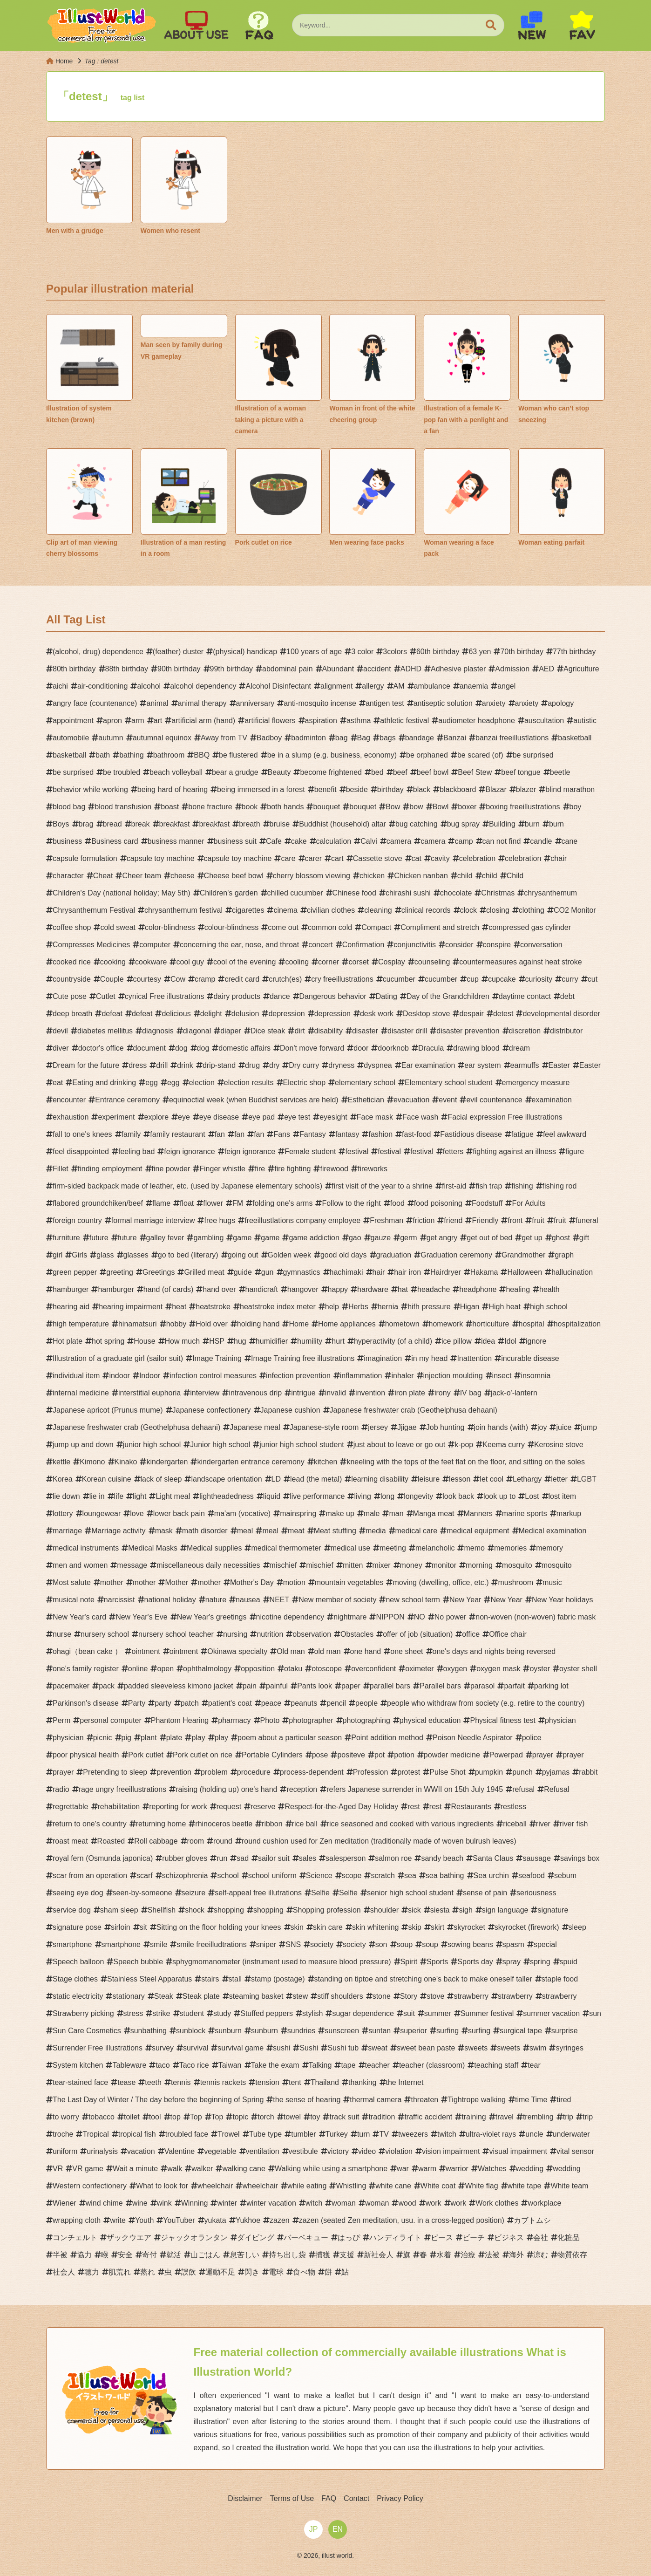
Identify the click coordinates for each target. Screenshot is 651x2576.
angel (506, 686)
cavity (440, 858)
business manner (176, 841)
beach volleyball (176, 772)
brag (86, 824)
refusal (523, 1789)
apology (561, 703)
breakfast (174, 824)
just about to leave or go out (399, 1445)
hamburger (70, 1289)
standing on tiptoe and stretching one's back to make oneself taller (423, 1979)
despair (471, 1014)
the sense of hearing (306, 2100)
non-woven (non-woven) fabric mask (535, 1617)
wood (407, 2203)
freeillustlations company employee (302, 1220)
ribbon (272, 1824)
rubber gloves (184, 1858)
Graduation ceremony (456, 1255)
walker (202, 2169)
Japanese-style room (324, 1427)
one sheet (406, 1651)
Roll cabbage (155, 1841)
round (222, 1841)
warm (427, 2169)
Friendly (485, 1220)
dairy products (236, 996)
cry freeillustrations (342, 979)
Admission (512, 669)
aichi (60, 686)
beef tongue (521, 772)
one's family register (86, 1669)
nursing (235, 1634)
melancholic (434, 1548)
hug (240, 1341)
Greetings (158, 1272)
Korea (63, 1479)
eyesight (333, 1117)
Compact (376, 927)
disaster (365, 1031)
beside (357, 789)
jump (589, 1427)
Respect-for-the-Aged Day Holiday (341, 1807)
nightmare (349, 1617)
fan (220, 1134)
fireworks (372, 1169)
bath (102, 755)
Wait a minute (135, 2169)
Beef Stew (475, 772)
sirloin (120, 1927)
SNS (293, 1944)
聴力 (91, 2272)
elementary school (365, 1082)
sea (410, 1875)
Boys (61, 824)
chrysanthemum (550, 893)
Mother (176, 1582)
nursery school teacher (176, 1634)
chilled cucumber (295, 893)
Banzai (454, 738)
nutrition (270, 1634)
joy (542, 1427)
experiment (116, 1117)
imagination (383, 1358)
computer (154, 945)
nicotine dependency (290, 1617)
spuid (568, 1962)
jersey (378, 1427)
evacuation (411, 1100)
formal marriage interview (153, 1220)
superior (413, 2031)
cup (473, 979)
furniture (66, 1238)
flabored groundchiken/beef (98, 1203)
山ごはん (205, 2255)
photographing (366, 1720)
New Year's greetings (212, 1617)
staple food (560, 1979)
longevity (418, 1496)
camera (399, 841)
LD (276, 1479)
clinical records (426, 910)
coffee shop (72, 927)
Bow (393, 807)
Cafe (274, 841)
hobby (176, 1324)
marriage (67, 1531)
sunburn (228, 2031)
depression (286, 1014)
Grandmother (523, 1255)
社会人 (64, 2272)
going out (243, 1255)
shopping (229, 1910)
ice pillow (456, 1341)
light (139, 1496)
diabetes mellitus (105, 1031)
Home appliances (347, 1324)
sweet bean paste (426, 2048)
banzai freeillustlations (512, 738)
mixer (382, 1565)
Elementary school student (449, 1082)
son (381, 1944)
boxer (467, 807)
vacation (141, 2151)
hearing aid (71, 1307)
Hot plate (67, 1341)
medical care (416, 1531)
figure (574, 1151)
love (136, 1513)
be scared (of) (480, 755)
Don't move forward (312, 1048)
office (471, 1634)
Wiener (64, 2203)
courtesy (147, 979)
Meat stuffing (335, 1531)
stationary (128, 1996)
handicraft (261, 1289)
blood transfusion (123, 807)
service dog (72, 1910)
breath (249, 824)
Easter (559, 1065)
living (362, 1496)
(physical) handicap (245, 652)
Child (515, 876)
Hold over (211, 1324)
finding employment (110, 1169)
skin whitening (375, 1927)
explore (156, 1117)
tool (155, 2117)
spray (511, 1962)
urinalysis (102, 2151)
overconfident (373, 1669)
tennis (181, 2082)
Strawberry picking (83, 2013)
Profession (370, 1772)
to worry (66, 2117)
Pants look (314, 1686)
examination (552, 1100)
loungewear (101, 1513)
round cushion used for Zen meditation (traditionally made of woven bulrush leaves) (379, 1841)
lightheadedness (226, 1496)
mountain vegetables (349, 1582)
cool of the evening (244, 962)
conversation (541, 945)
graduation (394, 1255)
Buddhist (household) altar (342, 824)
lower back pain (179, 1513)
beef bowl (433, 772)
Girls (79, 1255)
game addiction (314, 1238)
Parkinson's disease (86, 1703)
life (118, 1496)
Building (502, 824)
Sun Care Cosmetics (87, 2031)
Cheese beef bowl (234, 876)
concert (320, 945)
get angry (442, 1238)
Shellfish (162, 1910)
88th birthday (127, 669)
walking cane (243, 2169)
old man (327, 1651)
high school (549, 1307)
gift (584, 1238)
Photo (270, 1720)
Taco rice (194, 2065)
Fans (281, 1134)
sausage (536, 1858)
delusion (245, 1014)
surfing (447, 2031)
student (192, 2013)
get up (532, 1238)
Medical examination (553, 1531)
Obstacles (356, 1634)
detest (503, 1014)
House (144, 1341)
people (366, 1703)
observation (311, 1634)
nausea (248, 1600)
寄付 (149, 2255)
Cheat (103, 876)
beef (400, 772)
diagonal (197, 1031)
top (175, 2117)
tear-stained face (80, 2082)
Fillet (60, 1169)
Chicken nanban (421, 876)
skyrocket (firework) (527, 1927)
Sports (437, 1962)
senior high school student (410, 1893)
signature (552, 1910)
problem (214, 1772)
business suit (235, 841)
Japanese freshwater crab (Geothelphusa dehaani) (413, 1410)
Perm (61, 1720)
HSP (216, 1341)
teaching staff (496, 2065)
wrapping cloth (77, 2220)
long (387, 1496)
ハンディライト (395, 2237)
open (165, 1669)
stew (300, 1996)
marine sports (524, 1513)
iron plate (409, 1393)
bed (377, 772)
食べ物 (304, 2272)
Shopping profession (327, 1910)
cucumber (399, 979)
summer (437, 2013)
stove (435, 1996)
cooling (297, 962)
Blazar (495, 789)
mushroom (515, 1582)
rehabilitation (119, 1807)
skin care (328, 1927)
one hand (365, 1651)
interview (204, 1393)
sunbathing (148, 2031)
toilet (132, 2117)
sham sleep (119, 1910)
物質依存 (572, 2255)
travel (504, 2117)
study (222, 2013)
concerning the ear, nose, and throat (239, 945)
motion (294, 1582)
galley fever (165, 1238)
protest (408, 1772)
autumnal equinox (162, 738)
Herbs (358, 1307)
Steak (163, 1996)
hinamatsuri (137, 1324)
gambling (208, 1238)
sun (595, 2013)
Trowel (228, 2134)
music (552, 1582)
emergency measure (536, 1082)
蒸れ (147, 2272)
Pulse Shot (447, 1772)
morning (479, 1565)
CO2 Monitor (575, 910)
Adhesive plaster (458, 669)
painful (277, 1686)
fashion (380, 1134)
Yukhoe (248, 2220)
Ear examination (428, 1065)
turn (363, 2134)
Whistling (351, 2186)
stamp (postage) (278, 1979)
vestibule (303, 2151)
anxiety (494, 703)
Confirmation (363, 945)
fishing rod (559, 1186)
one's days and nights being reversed (494, 1651)
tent (295, 2082)
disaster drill (407, 1031)
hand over (219, 1289)
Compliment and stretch (439, 927)
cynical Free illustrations (164, 996)
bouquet (326, 807)
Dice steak (268, 1031)
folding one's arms (282, 1203)
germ (408, 1238)
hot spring (108, 1341)
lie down (66, 1496)
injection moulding (453, 1376)
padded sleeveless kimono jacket (178, 1686)
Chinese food (354, 893)
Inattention (474, 1358)
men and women (80, 1565)
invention (370, 1393)
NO (419, 1617)
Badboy (269, 738)
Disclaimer (245, 2498)
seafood (531, 1875)
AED (546, 669)
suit (409, 2013)
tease (126, 2082)
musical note (74, 1600)
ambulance (432, 686)
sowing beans (470, 1944)
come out (283, 927)
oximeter (419, 1669)
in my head (429, 1358)
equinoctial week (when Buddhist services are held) (254, 1100)
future (98, 1238)
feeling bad (136, 1151)
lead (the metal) (316, 1479)
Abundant (338, 669)
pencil (336, 1703)
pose (320, 1755)
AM (399, 686)
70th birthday (521, 652)
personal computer (111, 1720)
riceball (515, 1824)
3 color (362, 652)
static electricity (78, 1996)
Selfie (320, 1893)
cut (592, 979)
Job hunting (445, 1427)
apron (112, 720)
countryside (72, 979)
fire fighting (292, 1169)
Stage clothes (75, 1979)
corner (328, 962)
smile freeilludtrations (211, 1944)
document (149, 1048)
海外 (516, 2255)
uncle (534, 2134)
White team (569, 2186)
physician (560, 1720)
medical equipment (478, 1531)
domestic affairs (244, 1048)
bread (112, 824)
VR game (87, 2169)
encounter (69, 1100)
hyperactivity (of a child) (393, 1341)
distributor (566, 1031)
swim (537, 2048)
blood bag (69, 807)
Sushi (308, 2048)
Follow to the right (351, 1203)
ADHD (410, 669)
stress (133, 2013)
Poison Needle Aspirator (473, 1738)
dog (181, 1048)
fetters (453, 1151)
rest (413, 1807)
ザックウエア (129, 2237)
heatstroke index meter (278, 1307)
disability (328, 1031)
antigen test (385, 703)
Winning (194, 2203)
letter (559, 1479)
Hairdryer (445, 1272)
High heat (504, 1307)
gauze (381, 1238)
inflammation (361, 1376)
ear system (482, 1065)
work (433, 2203)
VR (58, 2169)
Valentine (179, 2151)
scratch (383, 1875)
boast (170, 807)
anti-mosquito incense (320, 703)
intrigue (303, 1393)
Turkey (337, 2134)
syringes (569, 2048)
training (473, 2117)
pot (379, 1755)
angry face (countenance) (95, 703)
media (376, 1531)
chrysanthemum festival (183, 910)
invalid (335, 1393)
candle (541, 841)
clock (468, 910)
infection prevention (298, 1376)
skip (414, 1927)
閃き (251, 2272)
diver (61, 1048)
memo (474, 1548)
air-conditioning (102, 686)
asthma (358, 720)
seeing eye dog (78, 1893)
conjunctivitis (414, 945)
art (158, 720)
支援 (346, 2255)
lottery (63, 1513)
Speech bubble (138, 1962)
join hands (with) (501, 1427)
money (411, 1565)
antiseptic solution (443, 703)
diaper (230, 1031)
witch (313, 2203)
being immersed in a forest (261, 789)
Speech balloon (78, 1962)
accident (377, 669)
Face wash (420, 1117)
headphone (477, 1289)
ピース (442, 2237)
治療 (468, 2255)
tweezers (413, 2134)
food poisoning (438, 1203)
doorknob (393, 1048)
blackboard (458, 789)
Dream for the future (86, 1065)
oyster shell (578, 1669)
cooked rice (72, 962)
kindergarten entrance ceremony (250, 1462)
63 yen (479, 652)
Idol (510, 1341)
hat (403, 1289)
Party (136, 1703)
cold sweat (118, 927)
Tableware (129, 2065)
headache (433, 1289)
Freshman (386, 1220)
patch (190, 1703)
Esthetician (366, 1100)
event (448, 1100)
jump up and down (83, 1445)
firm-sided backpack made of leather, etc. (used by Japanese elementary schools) (187, 1186)
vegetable (220, 2151)
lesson (459, 1479)
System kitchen (78, 2065)
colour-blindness (231, 927)
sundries (301, 2031)
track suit (344, 2117)
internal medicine (81, 1393)
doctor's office (101, 1048)
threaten (424, 2100)
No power (450, 1617)
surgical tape (521, 2031)
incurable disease (530, 1358)
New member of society (337, 1600)
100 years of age (314, 652)
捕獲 (322, 2255)
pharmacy (234, 1720)
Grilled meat (204, 1272)
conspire (497, 945)
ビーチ (473, 2237)
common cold (330, 927)
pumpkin (489, 1772)
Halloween (524, 1272)
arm (137, 720)
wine (140, 2203)
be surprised (533, 755)
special (545, 1944)
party (163, 1703)
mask (164, 1531)
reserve (263, 1807)
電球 (276, 2272)
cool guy (190, 962)
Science (319, 1875)
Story (408, 1996)
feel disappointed (81, 1151)
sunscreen (342, 2031)
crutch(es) (285, 979)
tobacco (101, 2117)
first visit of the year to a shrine (382, 1186)
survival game (240, 2048)
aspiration (321, 720)
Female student (310, 1151)
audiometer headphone (476, 720)
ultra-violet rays (491, 2134)
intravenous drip (255, 1393)
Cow (177, 979)
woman (344, 2203)
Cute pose (70, 996)
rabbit (588, 1772)
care (288, 858)
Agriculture (581, 669)
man (396, 1513)
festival (356, 1151)
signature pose (77, 1927)
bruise (280, 824)
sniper (266, 1944)
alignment (336, 686)
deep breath (72, 1014)
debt (567, 996)
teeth (153, 2082)
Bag (363, 738)
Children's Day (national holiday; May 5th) (121, 893)
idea (488, 1341)
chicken (372, 876)
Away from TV (224, 738)
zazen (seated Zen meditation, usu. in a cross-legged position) (401, 2220)
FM (237, 1203)
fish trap (488, 1186)
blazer (526, 789)
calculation (334, 841)
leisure (429, 1479)
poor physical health (86, 1755)
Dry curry (304, 1065)
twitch (446, 2134)
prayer (542, 1755)
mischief (283, 1565)
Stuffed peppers (266, 2013)
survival (195, 2048)
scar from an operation (90, 1875)
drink (185, 1065)
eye (184, 1117)
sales (307, 1858)
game (242, 1238)
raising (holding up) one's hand (226, 1789)
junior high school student (301, 1445)
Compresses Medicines (91, 945)
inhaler (402, 1376)
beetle (560, 772)
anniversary (255, 703)
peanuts (304, 1703)
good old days (343, 1255)
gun (267, 1272)
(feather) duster (178, 652)
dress (138, 1065)
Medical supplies (214, 1548)
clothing (531, 910)
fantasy (347, 1134)
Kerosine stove (558, 1445)
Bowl (441, 807)
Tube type (265, 2134)
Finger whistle (222, 1169)
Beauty (279, 772)
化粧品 (568, 2237)
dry (274, 1065)
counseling (432, 962)
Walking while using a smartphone (331, 2169)
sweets (476, 2048)
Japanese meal (255, 1427)
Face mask (375, 1117)
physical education (430, 1720)
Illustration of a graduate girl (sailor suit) (118, 1358)
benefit (325, 789)
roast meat (70, 1841)
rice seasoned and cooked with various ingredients (410, 1824)
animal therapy (202, 703)
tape (348, 2065)
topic (240, 2117)
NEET (280, 1600)
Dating (386, 996)
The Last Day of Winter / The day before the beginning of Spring (158, 2100)
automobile (71, 738)
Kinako (126, 1462)
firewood (334, 1169)
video (367, 2151)
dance (280, 996)
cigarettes (248, 910)
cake (299, 841)
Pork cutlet (145, 1755)
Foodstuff (487, 1203)
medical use (350, 1548)
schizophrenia (185, 1875)
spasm (513, 1944)
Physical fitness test (503, 1720)
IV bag (470, 1393)
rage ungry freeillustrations (123, 1789)
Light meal (173, 1496)
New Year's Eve (141, 1617)
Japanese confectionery (211, 1410)
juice (563, 1427)
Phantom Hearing (180, 1720)
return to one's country (90, 1824)
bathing (131, 755)
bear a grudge (235, 772)
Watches (492, 2169)
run (222, 1858)
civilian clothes (331, 910)
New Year (465, 1600)
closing (497, 910)
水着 (443, 2255)
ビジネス (509, 2237)
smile (158, 1944)
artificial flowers (269, 720)
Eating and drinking (104, 1082)
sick (414, 1910)
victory (338, 2151)
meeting (393, 1548)
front (515, 1220)
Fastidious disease (471, 1134)
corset (358, 962)
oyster (539, 1669)
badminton (308, 738)
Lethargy (527, 1479)
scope (352, 1875)
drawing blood (476, 1048)
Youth (144, 2220)
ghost (561, 1238)
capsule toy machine (161, 858)
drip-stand (219, 1065)
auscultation (544, 720)
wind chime (104, 2203)
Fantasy (312, 1134)
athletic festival (404, 720)
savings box (580, 1858)
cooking (113, 962)
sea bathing (445, 1875)
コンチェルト (75, 2237)
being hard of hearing (172, 789)
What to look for (162, 2186)
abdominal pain (287, 669)
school (227, 1875)
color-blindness (170, 927)
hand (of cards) (168, 1289)
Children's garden (229, 893)
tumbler (303, 2134)
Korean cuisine (106, 1479)
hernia (388, 1307)
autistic (585, 720)
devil (60, 1031)
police (532, 1738)
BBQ (202, 755)
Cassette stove (377, 858)
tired (563, 2100)
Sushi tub (343, 2048)
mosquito (517, 1565)
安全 (125, 2255)
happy (338, 1289)
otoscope (327, 1669)
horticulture (490, 1324)
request (229, 1807)
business (67, 841)
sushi (281, 2048)
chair (558, 858)
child (465, 876)
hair (379, 1272)
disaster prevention (467, 1031)
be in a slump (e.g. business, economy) (332, 755)
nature (215, 1600)
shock (194, 1910)
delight (211, 1014)
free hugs (219, 1220)
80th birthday (74, 669)
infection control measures (213, 1376)
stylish (312, 2013)
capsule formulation (85, 858)
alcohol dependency (203, 686)
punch (522, 1772)
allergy (373, 686)
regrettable (70, 1807)
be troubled (121, 772)
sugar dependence (363, 2013)
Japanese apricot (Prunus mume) (108, 1410)
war (403, 2169)
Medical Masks (152, 1548)
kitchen (326, 1462)
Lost (532, 1496)
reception (301, 1789)
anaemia (474, 686)
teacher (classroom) (432, 2065)
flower (213, 1203)
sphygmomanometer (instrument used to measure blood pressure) (281, 1962)
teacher (377, 2065)
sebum (565, 1875)
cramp (205, 979)
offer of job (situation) (418, 1634)
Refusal (556, 1789)
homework (446, 1324)
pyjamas (556, 1772)
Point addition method (387, 1738)
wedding (530, 2169)
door (360, 1048)
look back (458, 1496)
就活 (173, 2255)
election (202, 1082)
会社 (540, 2237)
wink (164, 2203)
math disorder (205, 1531)
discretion (525, 1031)
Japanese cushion (290, 1410)
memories (510, 1548)
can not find (501, 841)
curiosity (539, 979)
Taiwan (230, 2065)
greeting (119, 1272)
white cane (393, 2186)
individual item (76, 1376)
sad (243, 1858)
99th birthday (231, 669)
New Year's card (79, 1617)
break (140, 824)
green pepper (75, 1272)
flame (161, 1203)
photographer (311, 1720)
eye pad (261, 1117)
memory (549, 1548)
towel (292, 2117)
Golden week (289, 1255)
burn (532, 824)
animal (157, 703)
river (543, 1824)
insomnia (535, 1376)
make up (340, 1513)
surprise (564, 2031)
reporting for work (178, 1807)
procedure (254, 1772)
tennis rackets (223, 2082)
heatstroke (213, 1307)
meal (245, 1531)
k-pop (463, 1445)
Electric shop (304, 1082)
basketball (574, 738)
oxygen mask (498, 1669)
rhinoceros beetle (223, 1824)
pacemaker (71, 1686)
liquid (271, 1496)
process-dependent (312, 1772)
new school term (413, 1600)
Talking (320, 2065)
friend (453, 1220)
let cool (491, 1479)
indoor (119, 1376)
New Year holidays (562, 1600)
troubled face (187, 2134)
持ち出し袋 (287, 2255)
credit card (241, 979)
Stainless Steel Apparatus (149, 1979)
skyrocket (469, 1927)
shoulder (384, 1910)
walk (174, 2169)
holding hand (258, 1324)
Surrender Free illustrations (97, 2048)
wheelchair (215, 2186)
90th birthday (179, 669)
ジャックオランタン (194, 2237)
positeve (351, 1755)
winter (227, 2203)
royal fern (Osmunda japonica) (103, 1858)
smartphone (72, 1944)
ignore (536, 1341)
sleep (577, 1927)
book (250, 807)
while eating (307, 2186)
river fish (574, 1824)
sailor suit (274, 1858)
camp (463, 841)
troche (63, 2134)
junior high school (152, 1445)
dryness (341, 1065)
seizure (194, 1893)
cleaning (378, 910)
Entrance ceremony (127, 1100)
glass (105, 1255)
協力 (84, 2255)
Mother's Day (252, 1582)
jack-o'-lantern (514, 1393)
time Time (531, 2100)
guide (243, 1272)
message (132, 1565)
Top (196, 2117)
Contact (356, 2498)
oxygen (455, 1669)
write (118, 2220)
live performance (317, 1496)
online (138, 1669)
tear (534, 2065)
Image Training (217, 1358)
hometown (402, 1324)
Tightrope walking (477, 2100)
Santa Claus (493, 1858)
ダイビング (255, 2237)
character (68, 876)
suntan (379, 2031)
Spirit (408, 1962)
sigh (465, 1910)
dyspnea (378, 1065)
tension (267, 2082)
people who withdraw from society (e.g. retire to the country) (485, 1703)
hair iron (407, 1272)
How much (182, 1341)
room (195, 1841)
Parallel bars (440, 1686)
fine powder (171, 1169)
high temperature (81, 1324)
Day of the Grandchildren (448, 996)
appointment (73, 720)
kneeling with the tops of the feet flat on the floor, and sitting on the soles (465, 1462)
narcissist (119, 1600)
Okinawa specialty (237, 1651)
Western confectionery (90, 2186)
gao (355, 1238)
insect (502, 1376)
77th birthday (574, 652)
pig (126, 1738)
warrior (457, 2169)
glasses (136, 1255)
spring (540, 1962)
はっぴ (349, 2237)
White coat (438, 2186)
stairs (210, 1979)
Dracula (431, 1048)
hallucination (572, 1272)
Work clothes (496, 2203)
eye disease (219, 1117)
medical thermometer (286, 1548)
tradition (381, 2117)
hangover (303, 1289)
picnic (102, 1738)
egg (151, 1082)
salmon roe (393, 1858)
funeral (587, 1220)
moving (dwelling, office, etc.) (440, 1582)
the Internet (405, 2082)
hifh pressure (429, 1307)
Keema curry (503, 1445)
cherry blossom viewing (311, 876)
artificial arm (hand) (203, 720)
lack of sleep (161, 1479)
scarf (144, 1875)
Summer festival (487, 2013)
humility (309, 1341)
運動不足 (220, 2272)
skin (297, 1927)
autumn (110, 738)
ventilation (262, 2151)
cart (337, 858)
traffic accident (428, 2117)
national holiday (170, 1600)
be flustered (238, 755)
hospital (531, 1324)
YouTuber (179, 2220)
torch (266, 2117)
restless (513, 1807)
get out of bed (489, 1238)
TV (383, 2134)
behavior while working (90, 789)
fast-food (416, 1134)
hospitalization (577, 1324)
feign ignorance (189, 1151)
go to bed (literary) (188, 1255)
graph (564, 1255)
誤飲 (188, 2272)
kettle (61, 1462)
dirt (299, 1031)
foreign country (77, 1220)
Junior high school (220, 1445)
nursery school (105, 1634)
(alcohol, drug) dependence (98, 652)
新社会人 (378, 2255)
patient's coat (230, 1703)
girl (57, 1255)
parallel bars (390, 1686)
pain (250, 1686)
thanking (362, 2082)
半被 (60, 2255)
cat (416, 858)
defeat (112, 1014)
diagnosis (158, 1031)
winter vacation (271, 2203)
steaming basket (256, 1996)
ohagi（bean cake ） (87, 1651)
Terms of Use (292, 2498)
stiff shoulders (340, 1996)
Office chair (508, 1634)
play (198, 1738)
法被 (492, 2255)
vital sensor (575, 2151)
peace (271, 1703)
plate (174, 1738)
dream (519, 1048)
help (332, 1307)
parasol (482, 1686)
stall (235, 1979)
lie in (97, 1496)
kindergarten (167, 1462)
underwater (571, 2134)
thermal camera (375, 2100)
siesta (440, 1910)
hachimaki (346, 1272)
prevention (173, 1772)
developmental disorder (561, 1014)
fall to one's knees (82, 1134)
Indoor (149, 1376)
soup (405, 1944)
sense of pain (485, 1893)
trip (568, 2117)
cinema (285, 910)
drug (252, 1065)
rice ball (305, 1824)
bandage (419, 738)
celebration (477, 858)
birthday (390, 789)
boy (576, 807)
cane (570, 841)
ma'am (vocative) (242, 1513)
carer (313, 858)
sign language (505, 1910)
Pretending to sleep (115, 1772)
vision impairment (451, 2151)
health (549, 1289)
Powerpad (506, 1755)
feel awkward (564, 1134)
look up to (499, 1496)
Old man (291, 1651)
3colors (395, 652)
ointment (145, 1651)
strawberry (471, 1996)
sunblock (190, 2031)
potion (404, 1755)
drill (162, 1065)
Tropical (95, 2134)
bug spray (463, 824)
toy (315, 2117)
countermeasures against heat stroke (520, 962)
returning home (161, 1824)
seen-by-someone (142, 1893)
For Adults (528, 1203)
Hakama (484, 1272)
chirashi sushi (408, 893)
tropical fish (137, 2134)
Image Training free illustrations (302, 1358)
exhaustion (70, 1117)
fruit (538, 1220)
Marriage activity (118, 1531)
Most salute (72, 1582)
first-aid (454, 1186)
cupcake (502, 979)
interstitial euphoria (149, 1393)
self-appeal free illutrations (258, 1893)
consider (459, 945)
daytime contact (525, 996)
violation (399, 2151)
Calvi (368, 841)
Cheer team (141, 876)
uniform (65, 2151)
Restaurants (471, 1807)
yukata (215, 2220)
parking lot (551, 1686)
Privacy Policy (400, 2498)
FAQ (328, 2498)
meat (296, 1531)
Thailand (325, 2082)
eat (58, 1082)
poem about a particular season (289, 1738)
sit (143, 1927)
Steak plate (201, 1996)
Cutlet (105, 996)
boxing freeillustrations (523, 807)
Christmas (498, 893)
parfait (514, 1686)
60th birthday (438, 652)
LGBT (587, 1479)
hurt (338, 1341)
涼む (540, 2255)
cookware (151, 962)
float (187, 1203)
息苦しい (244, 2255)
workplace (544, 2203)
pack (107, 1686)
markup (568, 1513)
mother (111, 1582)
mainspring (298, 1513)
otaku (293, 1669)
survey (163, 2048)
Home (299, 1324)
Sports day (475, 1962)
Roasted (111, 1841)
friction (423, 1220)
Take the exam (275, 2065)
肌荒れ (119, 2272)
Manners (478, 1513)
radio (61, 1789)
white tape (525, 2186)
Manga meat (433, 1513)
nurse (62, 1634)
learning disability (379, 1479)
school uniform (272, 1875)
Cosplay (391, 962)
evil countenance (494, 1100)
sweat (377, 2048)
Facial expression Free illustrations (505, 1117)
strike (161, 2013)
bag (341, 738)
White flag (481, 2186)
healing (518, 1289)
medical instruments (86, 1548)
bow (416, 807)
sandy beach (442, 1858)
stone (382, 1996)
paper (350, 1686)
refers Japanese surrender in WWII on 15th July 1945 (414, 1789)
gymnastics (301, 1272)
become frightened (331, 772)
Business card (114, 841)
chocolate (456, 893)
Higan (470, 1307)
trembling (538, 2117)
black (421, 789)
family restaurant (177, 1134)
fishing (522, 1186)
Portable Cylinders (272, 1755)
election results (249, 1082)
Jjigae (407, 1427)
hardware (372, 1289)
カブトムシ (532, 2220)
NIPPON (390, 1617)
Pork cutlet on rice (202, 1755)
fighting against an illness (514, 1151)
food (397, 1203)
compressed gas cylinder (529, 927)
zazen (280, 2220)
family (131, 1134)
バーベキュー (306, 2237)
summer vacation (551, 2013)
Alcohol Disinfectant (278, 686)
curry (570, 979)
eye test (297, 1117)
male (372, 1513)
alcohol (149, 686)
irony (442, 1393)
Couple (112, 979)
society (321, 1944)
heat (179, 1307)
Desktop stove (426, 1014)
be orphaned (427, 755)
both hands (285, 807)
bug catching (416, 824)
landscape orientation (226, 1479)
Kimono (92, 1462)
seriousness (536, 1893)
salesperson (346, 1858)
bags (388, 738)
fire (260, 1169)
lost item (562, 1496)
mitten (353, 1565)
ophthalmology (207, 1669)
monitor (444, 1565)
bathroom (169, 755)
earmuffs (524, 1065)
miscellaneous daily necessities (208, 1565)
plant (149, 1738)
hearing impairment (131, 1307)
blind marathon (570, 789)
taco (163, 2065)
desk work (376, 1014)
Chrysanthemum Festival (94, 910)
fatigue (522, 1134)
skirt (437, 1927)
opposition (258, 1669)
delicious (176, 1014)
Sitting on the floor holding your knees (218, 1927)
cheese (182, 876)
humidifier (272, 1341)
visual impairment (518, 2151)
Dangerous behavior (332, 996)
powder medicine (452, 1755)
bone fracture (210, 807)
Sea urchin (491, 1875)
